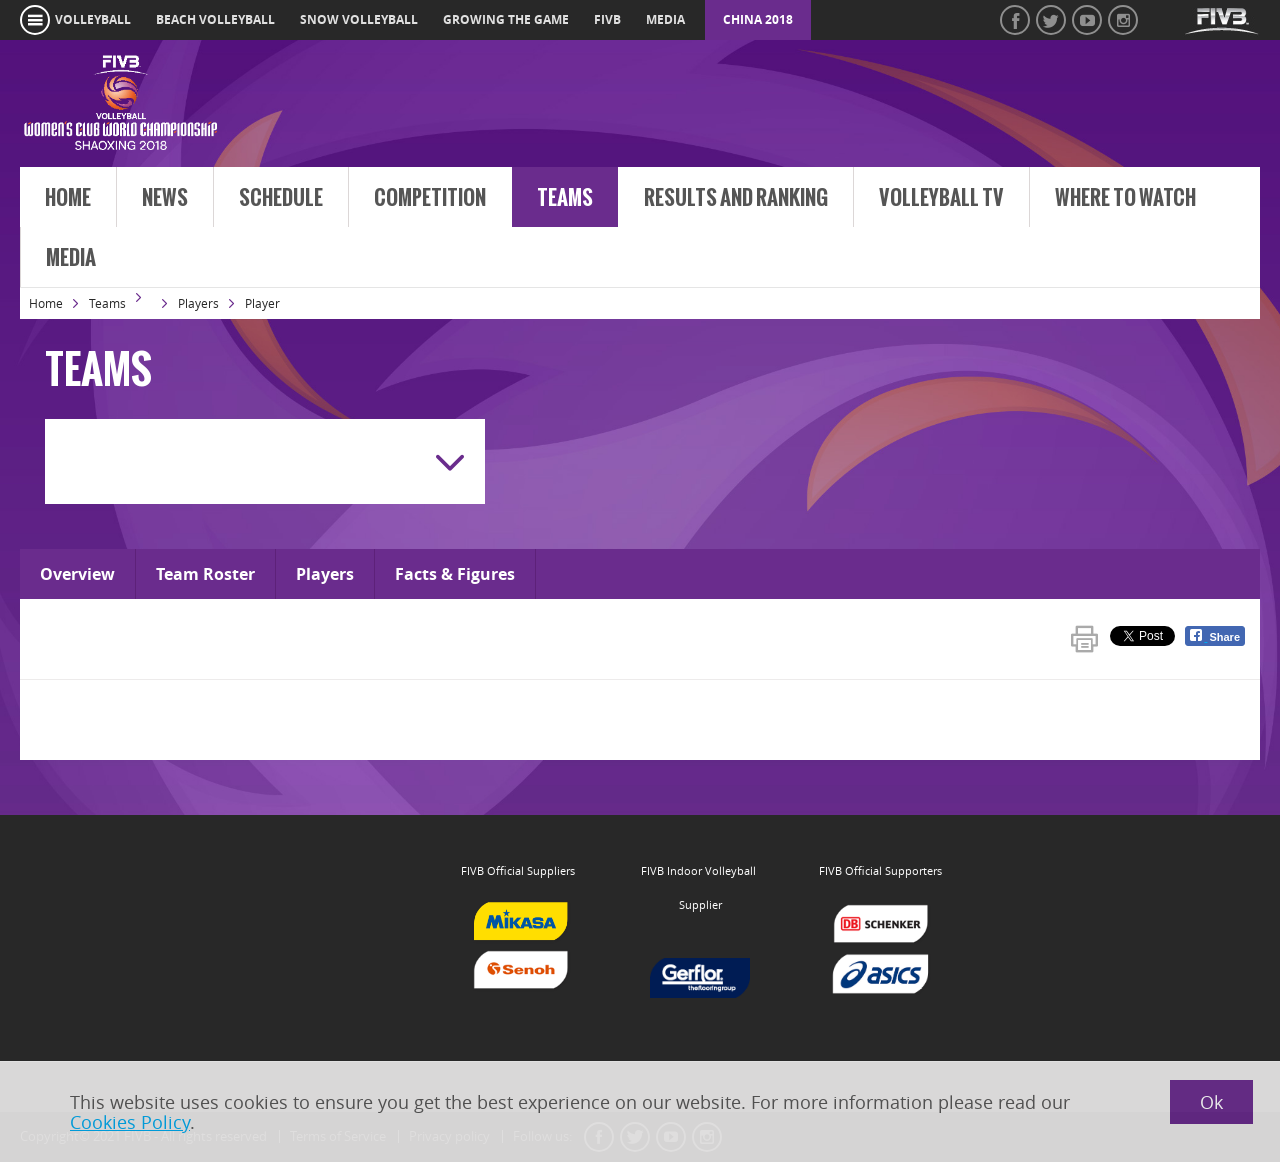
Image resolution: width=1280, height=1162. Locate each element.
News (165, 198)
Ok (1211, 1102)
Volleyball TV (941, 198)
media (665, 19)
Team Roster (205, 574)
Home (68, 198)
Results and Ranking (736, 198)
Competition (430, 198)
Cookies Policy (130, 1122)
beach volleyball (215, 19)
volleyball (93, 19)
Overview (77, 574)
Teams (565, 198)
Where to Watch (1125, 198)
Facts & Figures (455, 574)
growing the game (506, 19)
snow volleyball (359, 19)
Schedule (281, 198)
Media (71, 258)
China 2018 (758, 19)
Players (198, 303)
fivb (607, 19)
